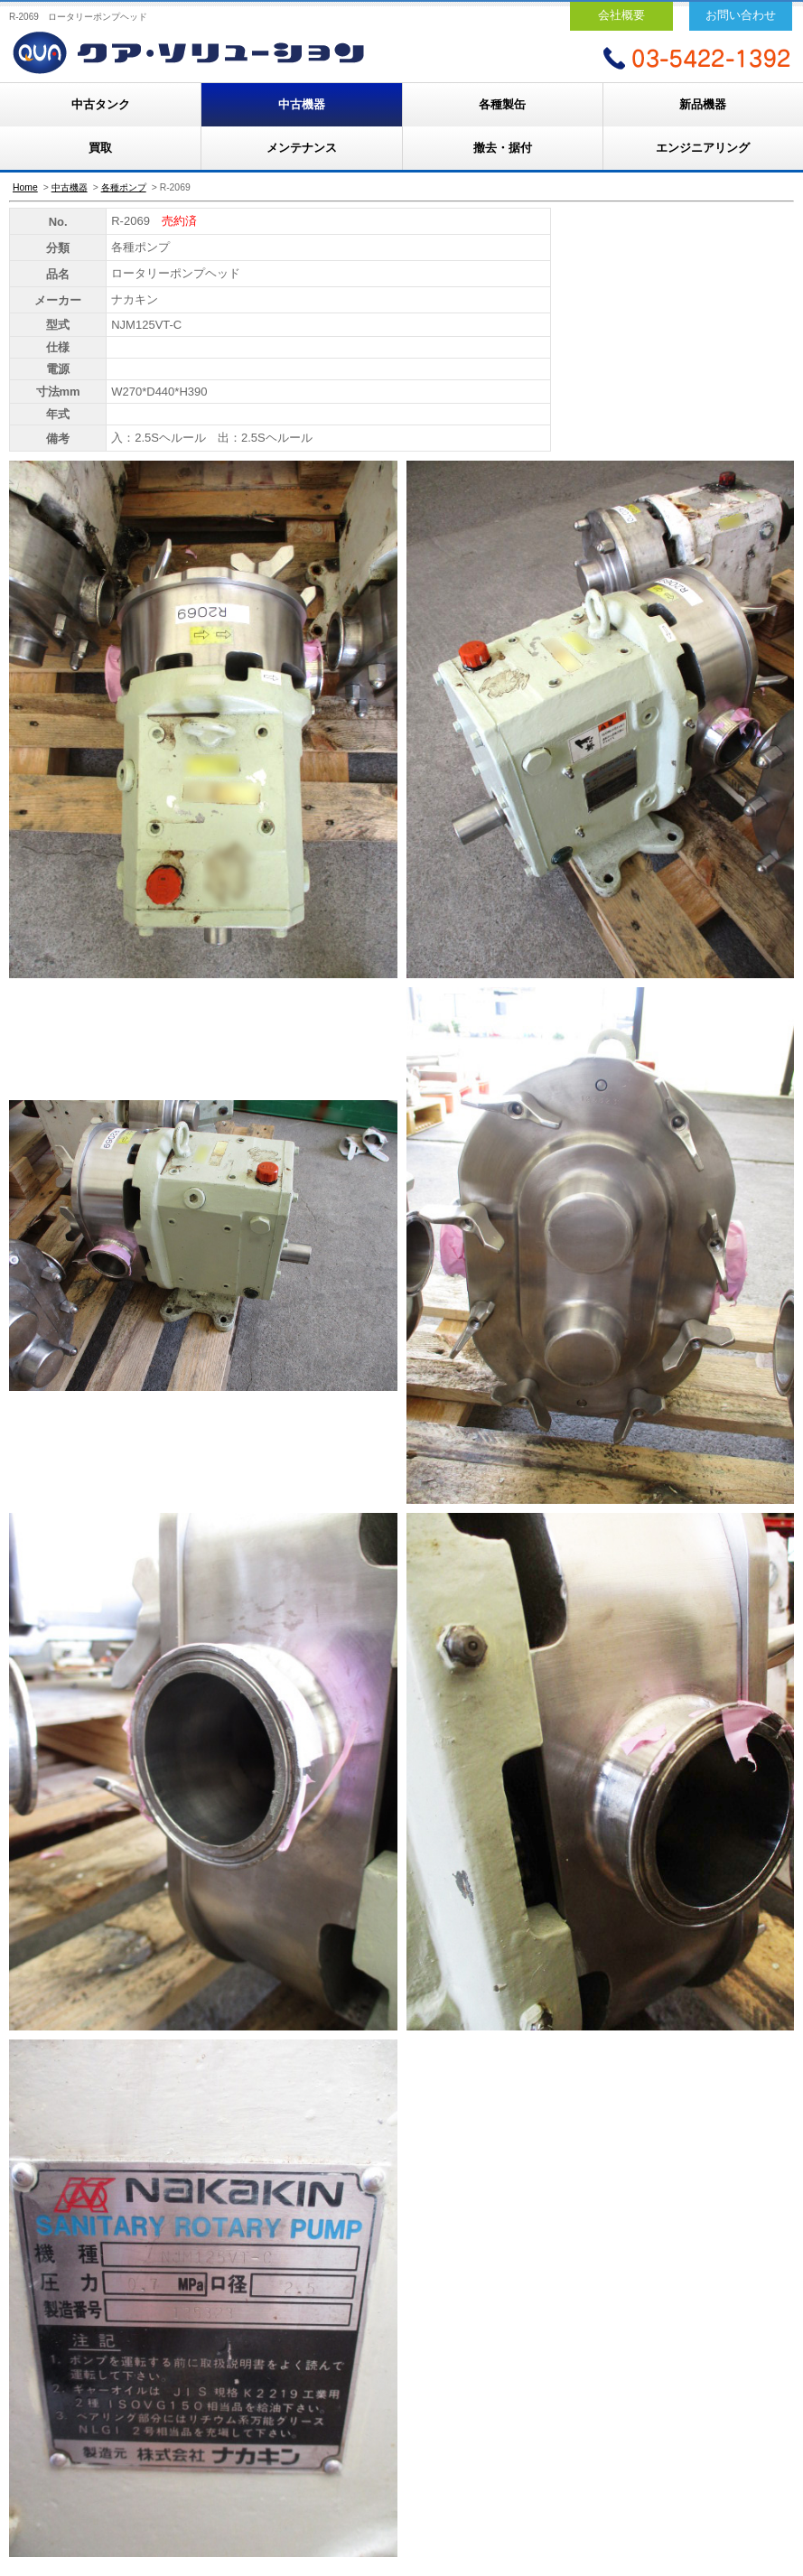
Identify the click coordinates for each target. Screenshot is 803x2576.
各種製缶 (502, 104)
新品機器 (702, 104)
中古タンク (100, 104)
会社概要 (621, 15)
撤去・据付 (502, 147)
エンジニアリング (703, 147)
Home (25, 187)
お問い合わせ (740, 15)
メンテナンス (301, 147)
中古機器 (301, 104)
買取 (100, 147)
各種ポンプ (123, 187)
